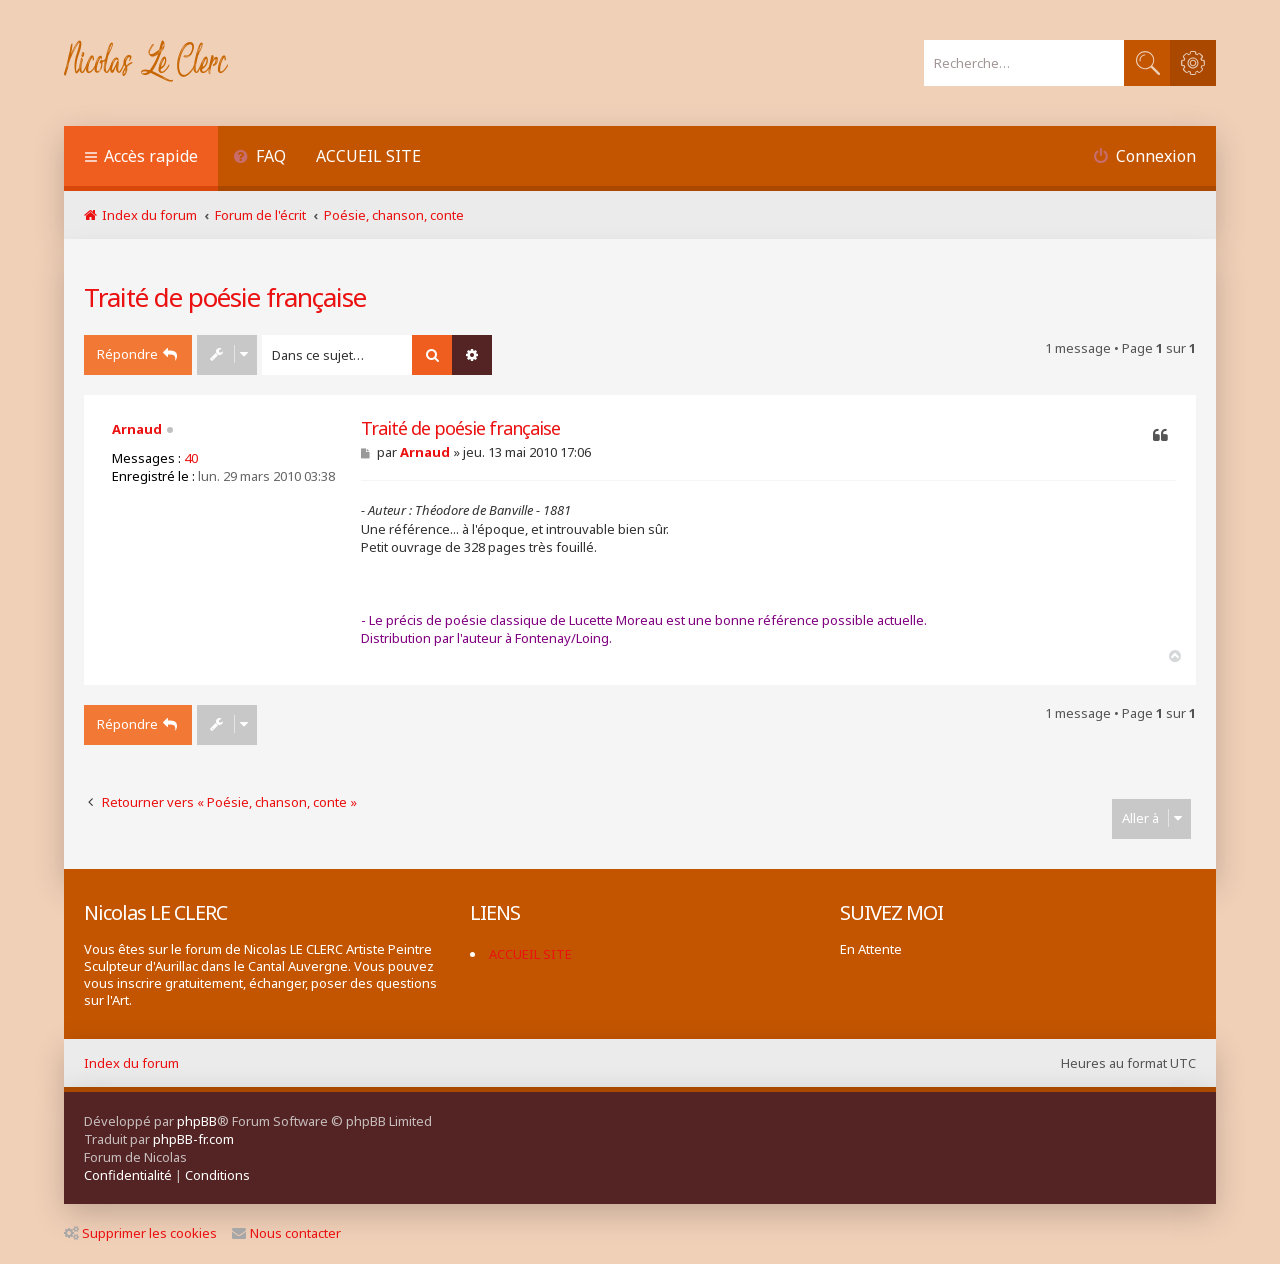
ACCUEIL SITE (368, 156)
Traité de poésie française (225, 297)
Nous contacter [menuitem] (286, 1233)
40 (191, 458)
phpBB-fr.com (193, 1139)
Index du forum (131, 1063)
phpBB (197, 1121)
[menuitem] (259, 158)
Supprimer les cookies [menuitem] (140, 1233)
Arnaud (137, 429)
